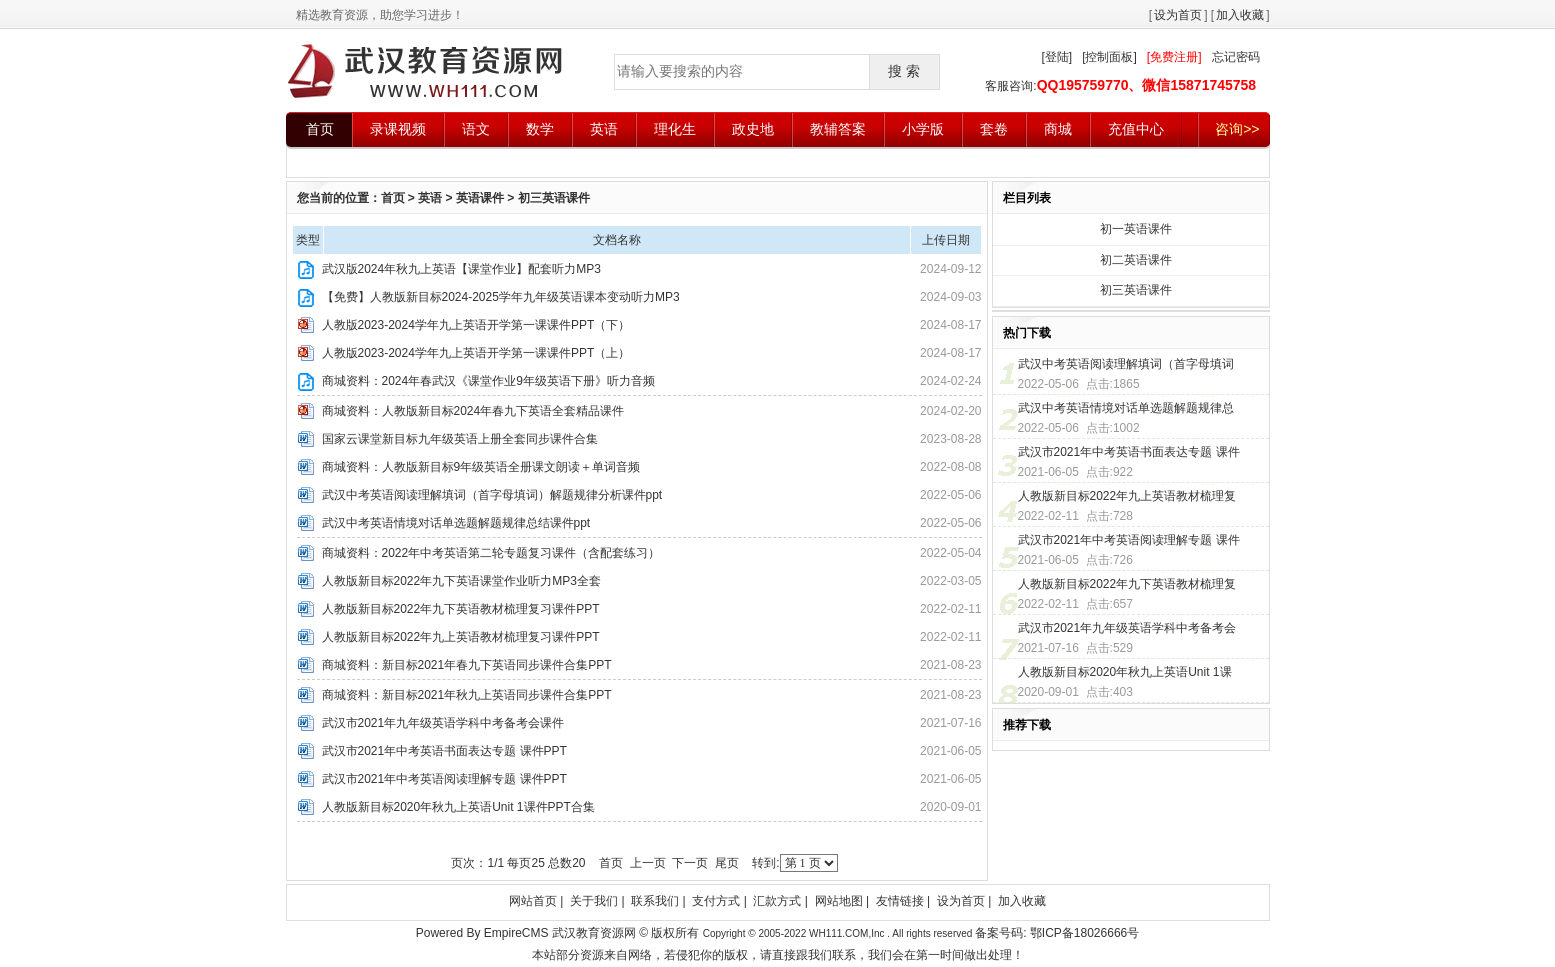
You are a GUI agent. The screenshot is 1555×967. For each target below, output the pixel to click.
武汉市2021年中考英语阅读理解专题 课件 (1129, 540)
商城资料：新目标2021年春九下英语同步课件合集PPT (467, 665)
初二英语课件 (1136, 260)
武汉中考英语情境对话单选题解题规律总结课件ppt (456, 523)
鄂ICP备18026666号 (1084, 933)
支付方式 (716, 901)
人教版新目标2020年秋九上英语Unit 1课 (1125, 672)
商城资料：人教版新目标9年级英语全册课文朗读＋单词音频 (481, 467)
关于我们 (594, 901)
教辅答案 (838, 129)
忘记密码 (1236, 57)
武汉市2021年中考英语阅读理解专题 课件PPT (444, 779)
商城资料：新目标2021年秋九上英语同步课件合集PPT (467, 695)
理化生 (675, 129)
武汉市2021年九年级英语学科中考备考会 (1127, 628)
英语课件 (480, 198)
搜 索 (904, 71)
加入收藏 (1240, 15)
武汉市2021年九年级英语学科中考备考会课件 (443, 723)
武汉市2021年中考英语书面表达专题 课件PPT (444, 751)
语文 (476, 129)
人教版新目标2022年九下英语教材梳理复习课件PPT (461, 609)
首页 (320, 129)
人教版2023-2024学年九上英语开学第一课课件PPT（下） (476, 325)
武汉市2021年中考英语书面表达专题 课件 (1129, 452)
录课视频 (398, 129)
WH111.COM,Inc (848, 933)
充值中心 (1136, 129)
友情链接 (900, 901)
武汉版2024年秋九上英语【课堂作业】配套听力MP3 (461, 269)
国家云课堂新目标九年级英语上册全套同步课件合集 (460, 439)
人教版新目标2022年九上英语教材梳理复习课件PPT (461, 637)
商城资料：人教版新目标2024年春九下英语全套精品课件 (473, 411)
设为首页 (1178, 15)
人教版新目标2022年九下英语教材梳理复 (1127, 584)
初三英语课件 (554, 198)
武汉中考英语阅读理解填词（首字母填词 (1126, 364)
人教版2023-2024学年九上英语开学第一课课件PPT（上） (476, 353)
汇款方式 (777, 901)
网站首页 (533, 901)
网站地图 (839, 901)
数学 (540, 129)
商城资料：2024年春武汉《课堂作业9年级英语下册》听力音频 (488, 381)
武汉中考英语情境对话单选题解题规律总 (1126, 408)
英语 (604, 129)
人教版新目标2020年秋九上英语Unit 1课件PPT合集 (458, 807)
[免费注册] (1174, 57)
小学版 (923, 129)
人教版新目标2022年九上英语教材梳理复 (1127, 496)
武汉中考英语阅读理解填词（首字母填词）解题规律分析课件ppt (492, 495)
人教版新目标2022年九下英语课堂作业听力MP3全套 (461, 581)
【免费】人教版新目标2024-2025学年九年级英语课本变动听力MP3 (501, 297)
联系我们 (655, 901)
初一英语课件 (1136, 229)
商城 (1058, 129)
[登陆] (1056, 57)
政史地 (753, 129)
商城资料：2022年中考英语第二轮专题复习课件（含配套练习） (491, 553)
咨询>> (1237, 129)
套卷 (994, 129)
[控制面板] (1109, 57)
